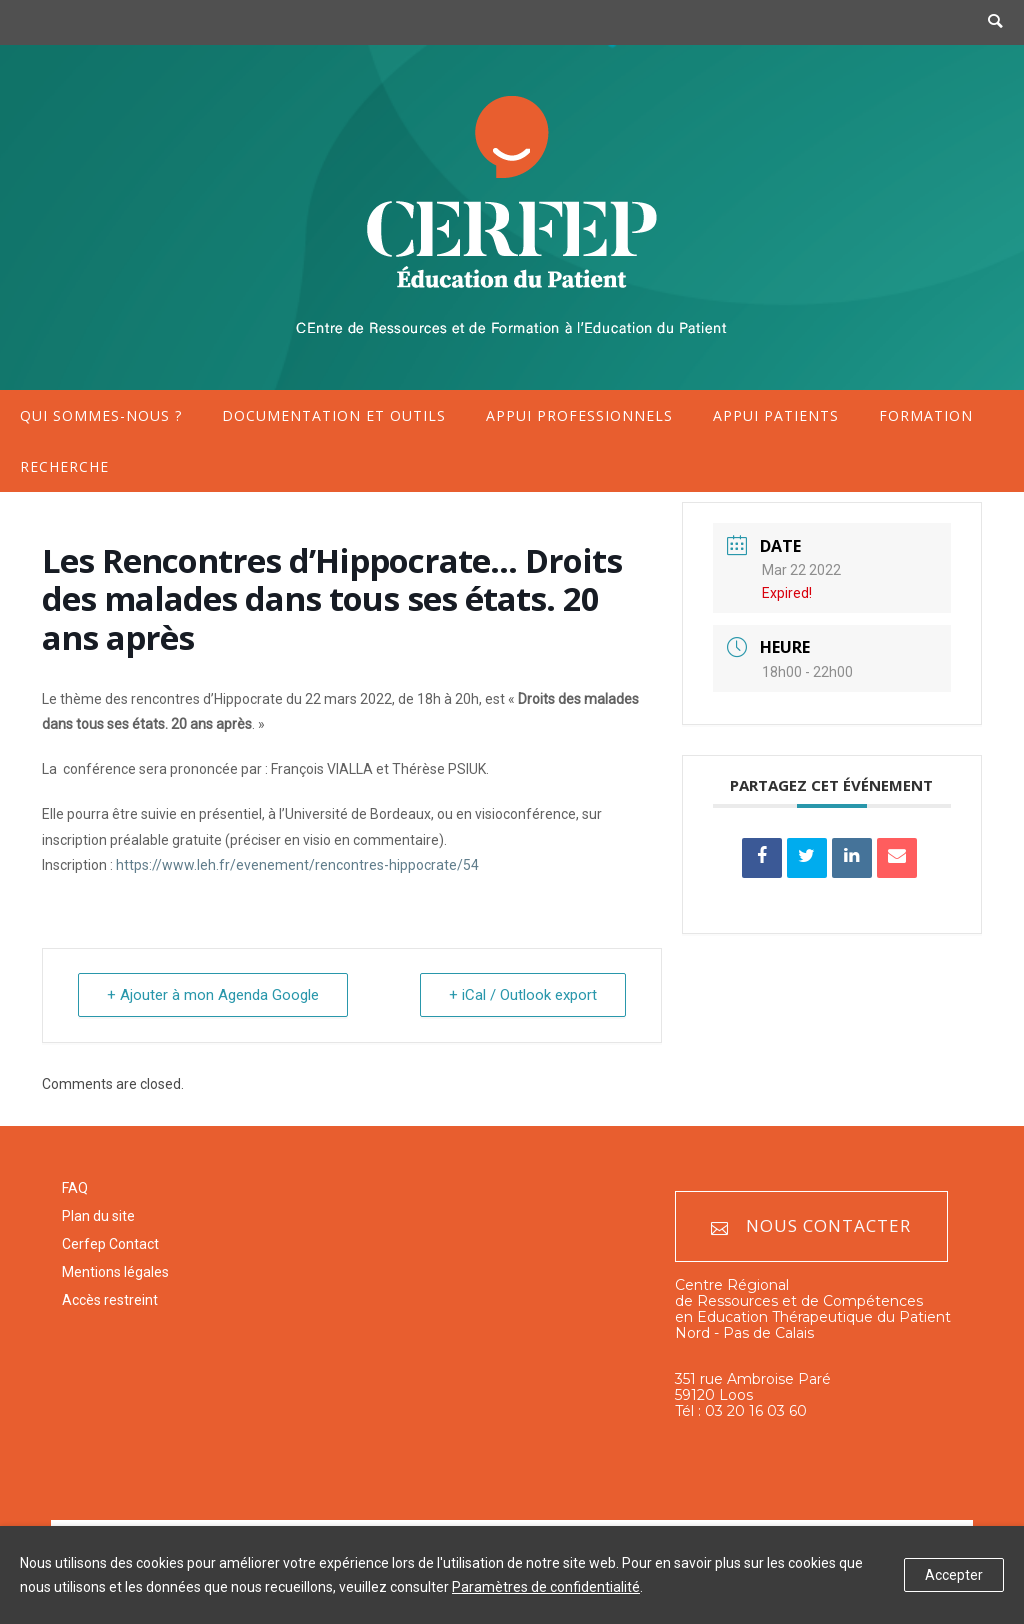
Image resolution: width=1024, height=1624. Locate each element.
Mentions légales (115, 1272)
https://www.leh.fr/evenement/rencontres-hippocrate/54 (297, 865)
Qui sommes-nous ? (101, 415)
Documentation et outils (334, 415)
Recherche (64, 466)
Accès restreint (110, 1300)
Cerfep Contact (110, 1244)
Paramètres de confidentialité (546, 1587)
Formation (926, 415)
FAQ (75, 1188)
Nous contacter (811, 1226)
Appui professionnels (579, 415)
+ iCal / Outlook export (523, 995)
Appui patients (776, 415)
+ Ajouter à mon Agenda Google (213, 995)
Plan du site (98, 1216)
